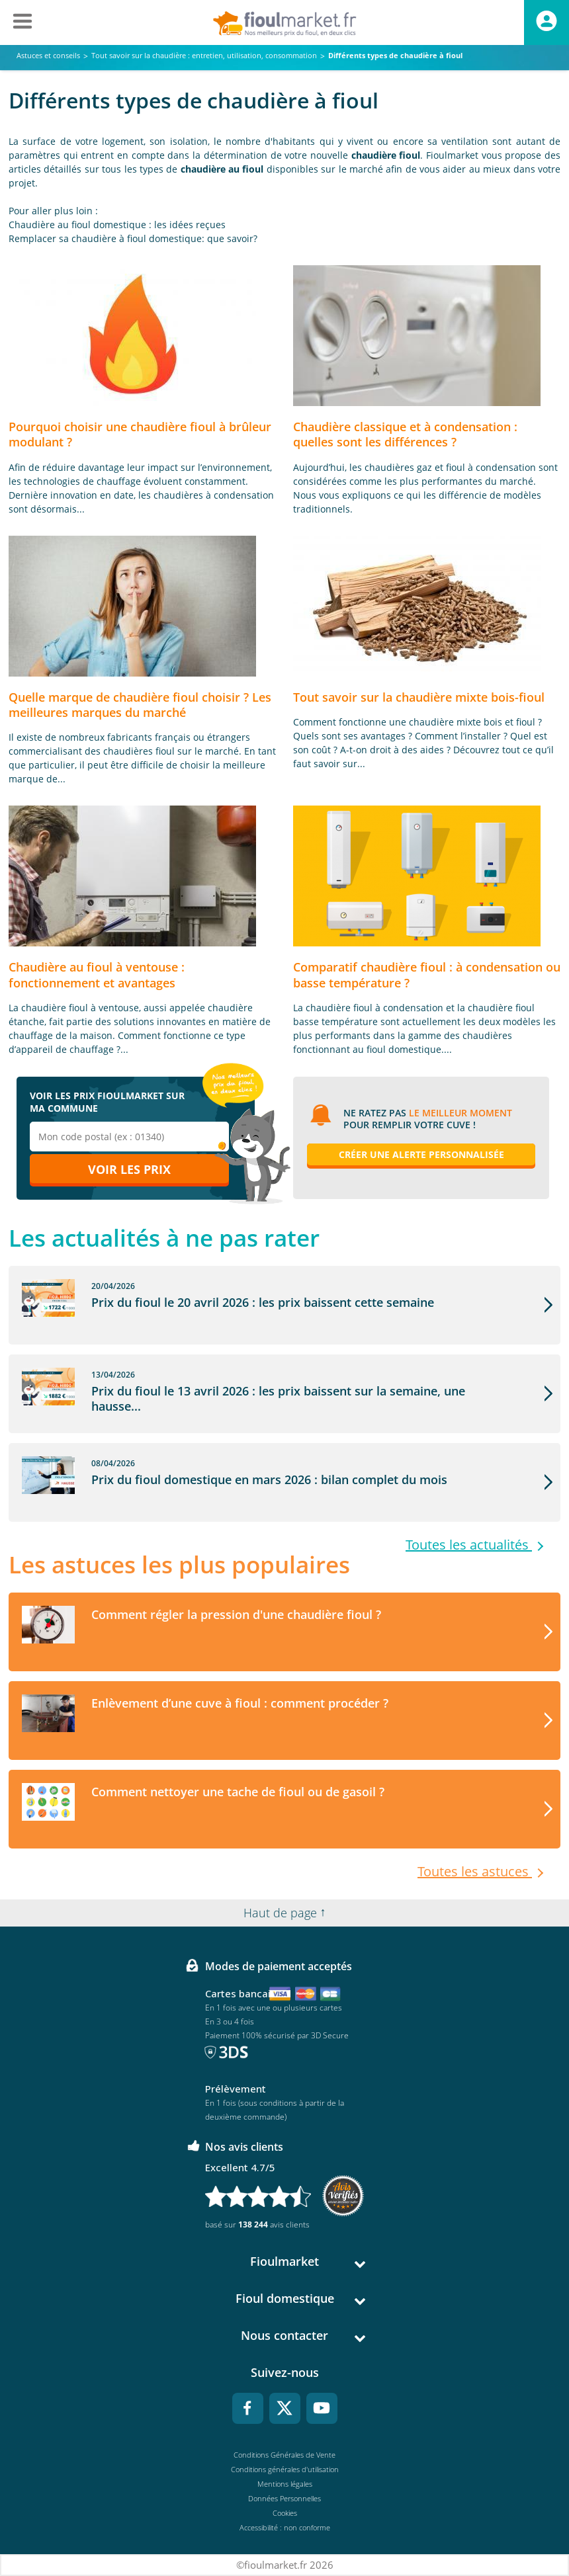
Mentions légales (284, 2484)
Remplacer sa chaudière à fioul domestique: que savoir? (133, 238)
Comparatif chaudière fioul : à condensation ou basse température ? (426, 974)
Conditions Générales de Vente (284, 2455)
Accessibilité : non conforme (285, 2527)
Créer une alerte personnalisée (421, 1154)
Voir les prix (129, 1169)
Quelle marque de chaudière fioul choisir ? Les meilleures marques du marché (140, 704)
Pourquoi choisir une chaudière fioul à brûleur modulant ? (140, 434)
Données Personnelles (284, 2498)
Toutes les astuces (474, 1871)
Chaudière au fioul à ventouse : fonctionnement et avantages (97, 974)
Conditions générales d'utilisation (285, 2469)
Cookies (285, 2513)
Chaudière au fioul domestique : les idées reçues (117, 224)
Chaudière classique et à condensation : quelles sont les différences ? (405, 434)
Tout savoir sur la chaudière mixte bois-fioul (419, 697)
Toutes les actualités (469, 1545)
